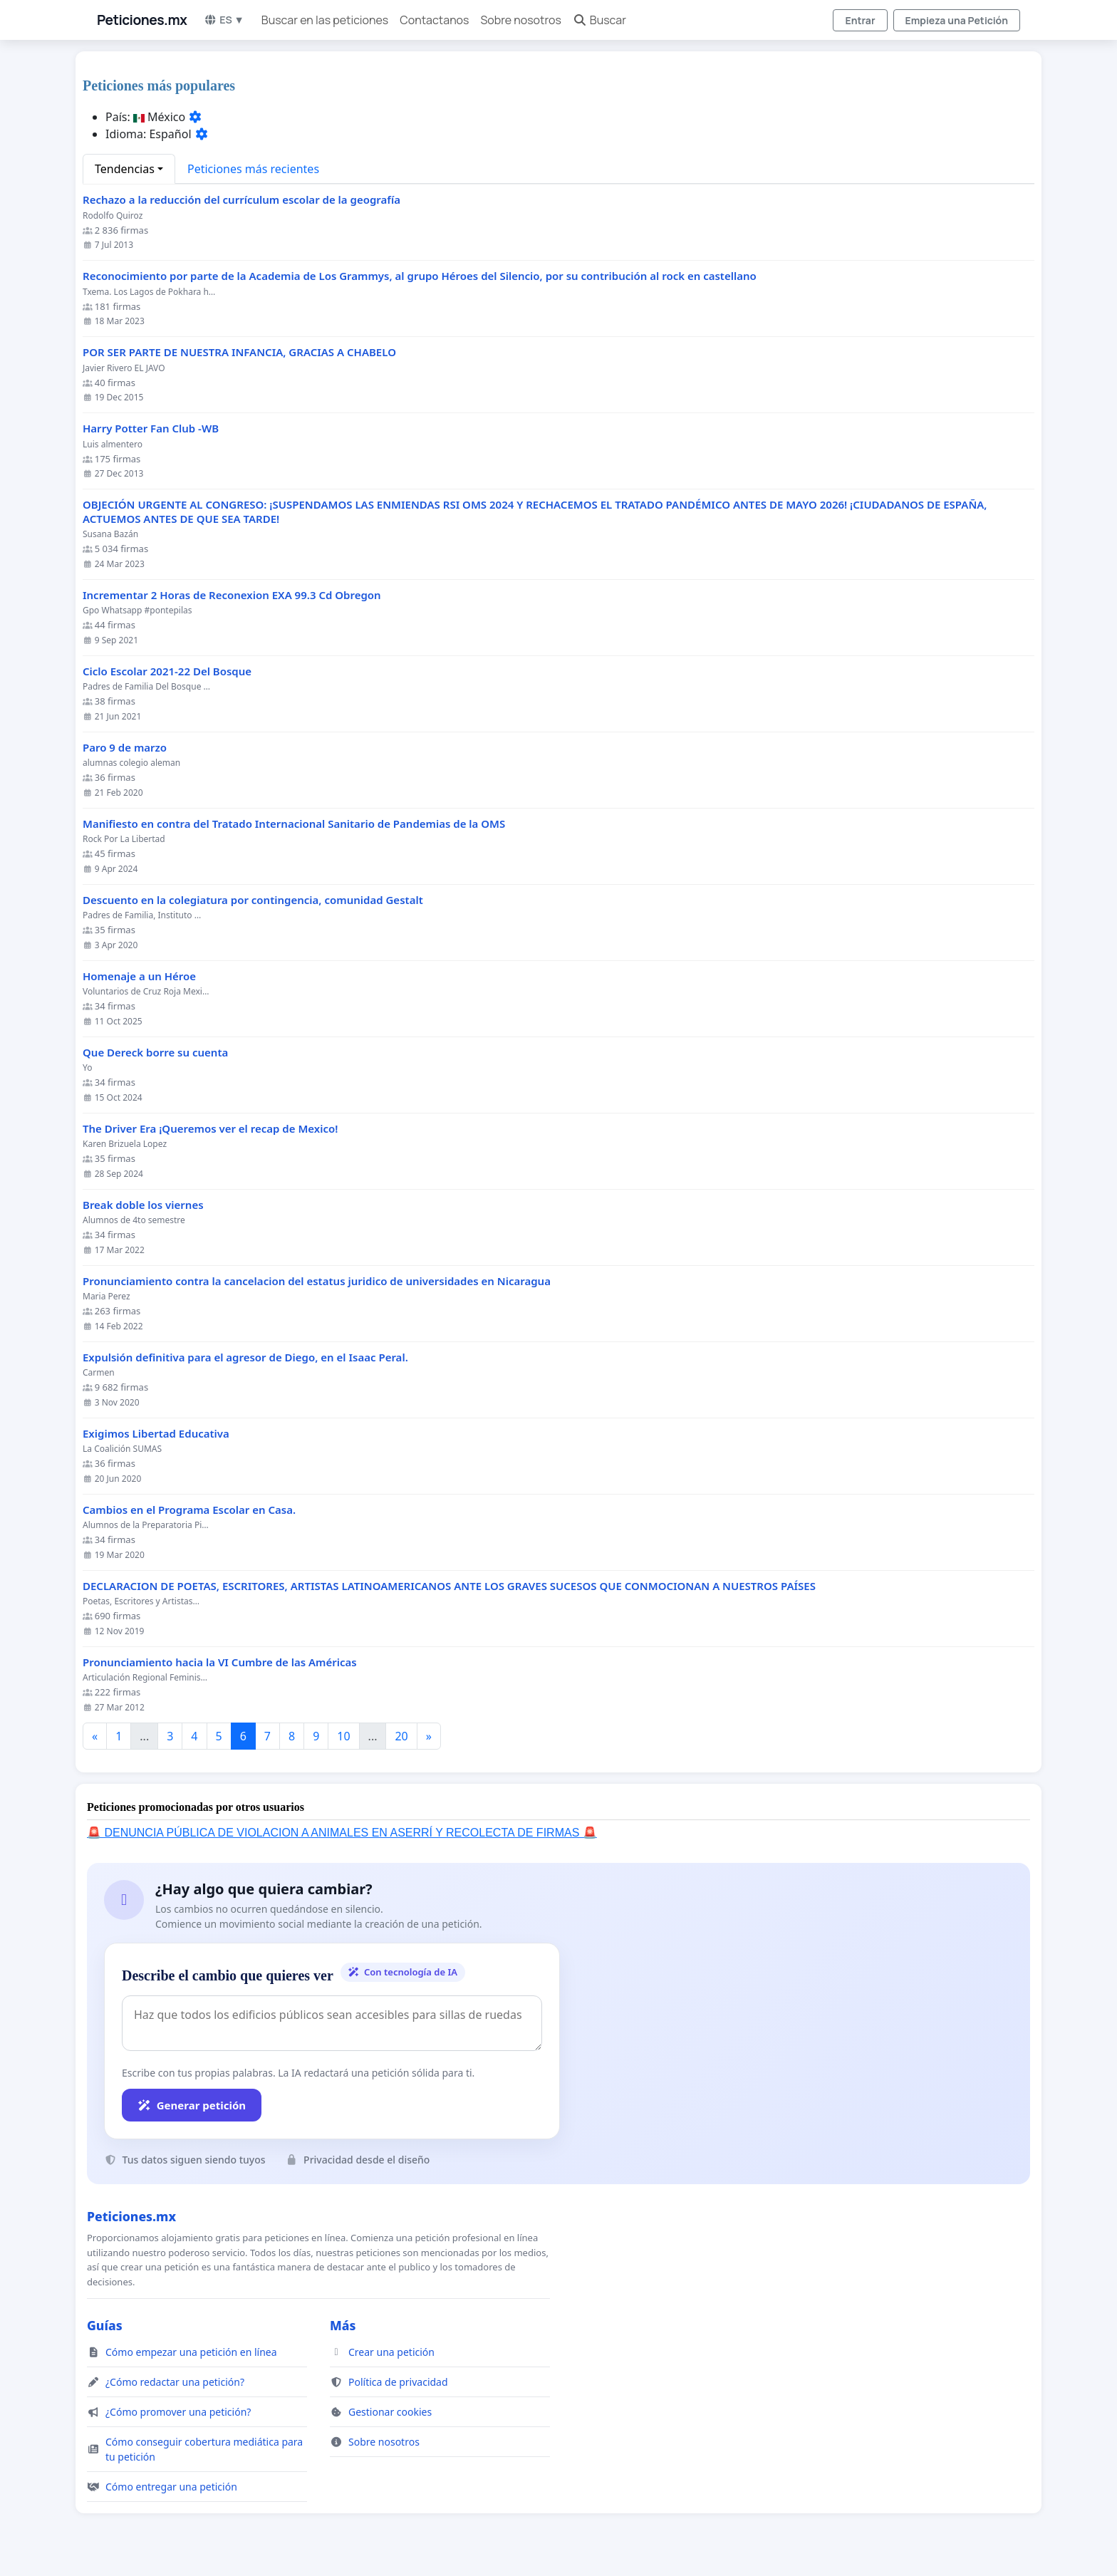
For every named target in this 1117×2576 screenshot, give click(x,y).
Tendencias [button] (125, 169)
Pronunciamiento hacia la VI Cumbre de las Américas (220, 1662)
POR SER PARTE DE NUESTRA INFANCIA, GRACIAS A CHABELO (239, 352)
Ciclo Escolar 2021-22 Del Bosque (167, 671)
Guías (105, 2325)
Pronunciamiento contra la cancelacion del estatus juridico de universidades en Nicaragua (317, 1281)
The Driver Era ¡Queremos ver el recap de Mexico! (210, 1129)
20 (401, 1736)
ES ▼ (224, 19)
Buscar (599, 20)
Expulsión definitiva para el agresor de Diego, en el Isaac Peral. (245, 1357)
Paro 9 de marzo (125, 747)
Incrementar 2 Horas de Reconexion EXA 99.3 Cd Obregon (232, 595)
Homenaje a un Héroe (139, 976)
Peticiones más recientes (253, 169)
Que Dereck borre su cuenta (155, 1052)
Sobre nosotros (520, 20)
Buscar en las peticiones (324, 20)
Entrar (860, 20)
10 (343, 1736)
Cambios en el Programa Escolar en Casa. (189, 1510)
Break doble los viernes (143, 1205)
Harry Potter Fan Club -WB (151, 428)
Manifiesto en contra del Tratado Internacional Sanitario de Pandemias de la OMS (294, 824)
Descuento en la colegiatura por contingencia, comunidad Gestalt (253, 900)
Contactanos (434, 20)
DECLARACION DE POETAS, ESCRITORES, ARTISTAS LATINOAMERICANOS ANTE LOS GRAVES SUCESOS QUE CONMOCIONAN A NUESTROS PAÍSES (449, 1586)
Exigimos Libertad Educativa (156, 1433)
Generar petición (191, 2105)
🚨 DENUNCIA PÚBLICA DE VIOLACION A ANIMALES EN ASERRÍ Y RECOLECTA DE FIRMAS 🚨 (342, 1833)
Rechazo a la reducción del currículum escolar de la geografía (241, 200)
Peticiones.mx (142, 20)
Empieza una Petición (956, 20)
